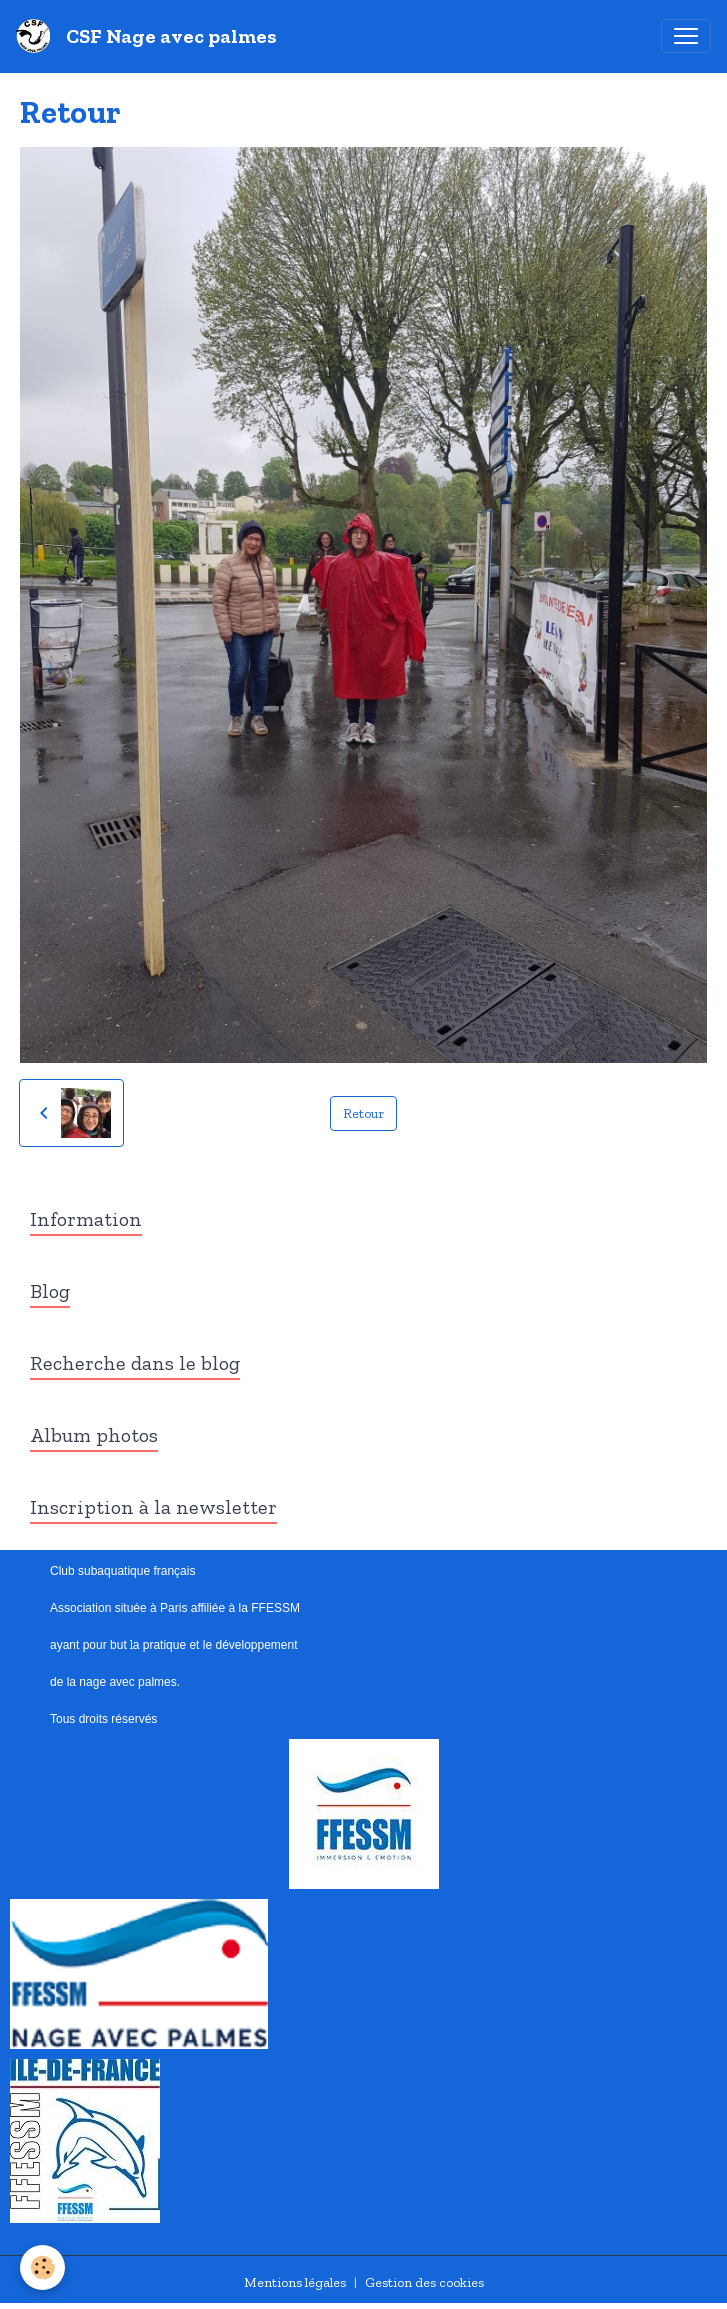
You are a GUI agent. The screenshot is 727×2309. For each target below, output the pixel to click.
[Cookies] (42, 2267)
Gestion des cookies (424, 2282)
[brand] (150, 36)
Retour (363, 1113)
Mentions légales (295, 2282)
